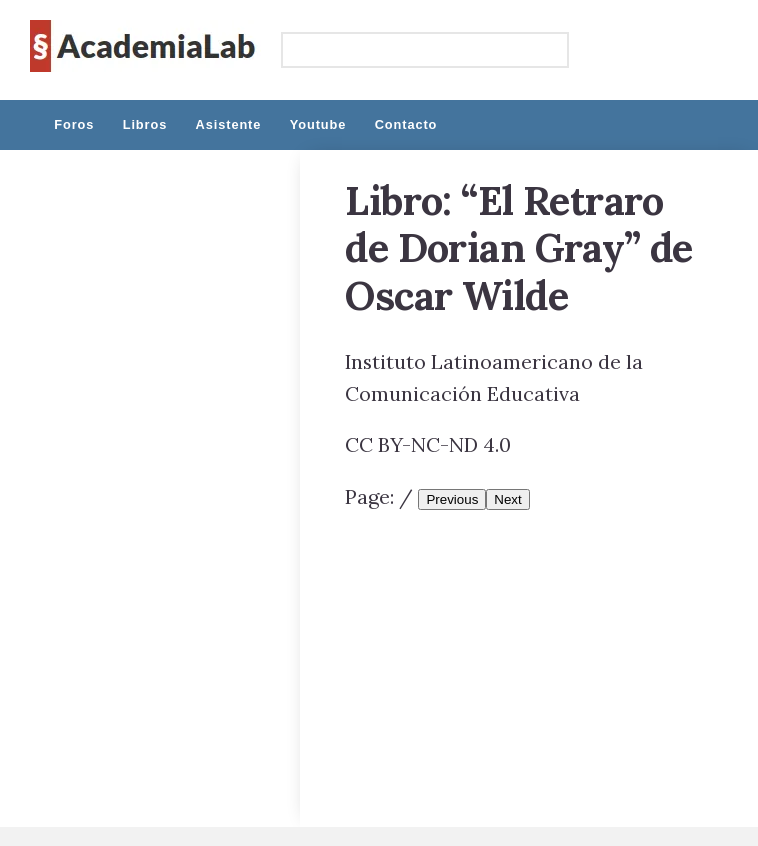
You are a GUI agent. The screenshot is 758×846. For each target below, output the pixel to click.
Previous (452, 499)
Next (507, 499)
